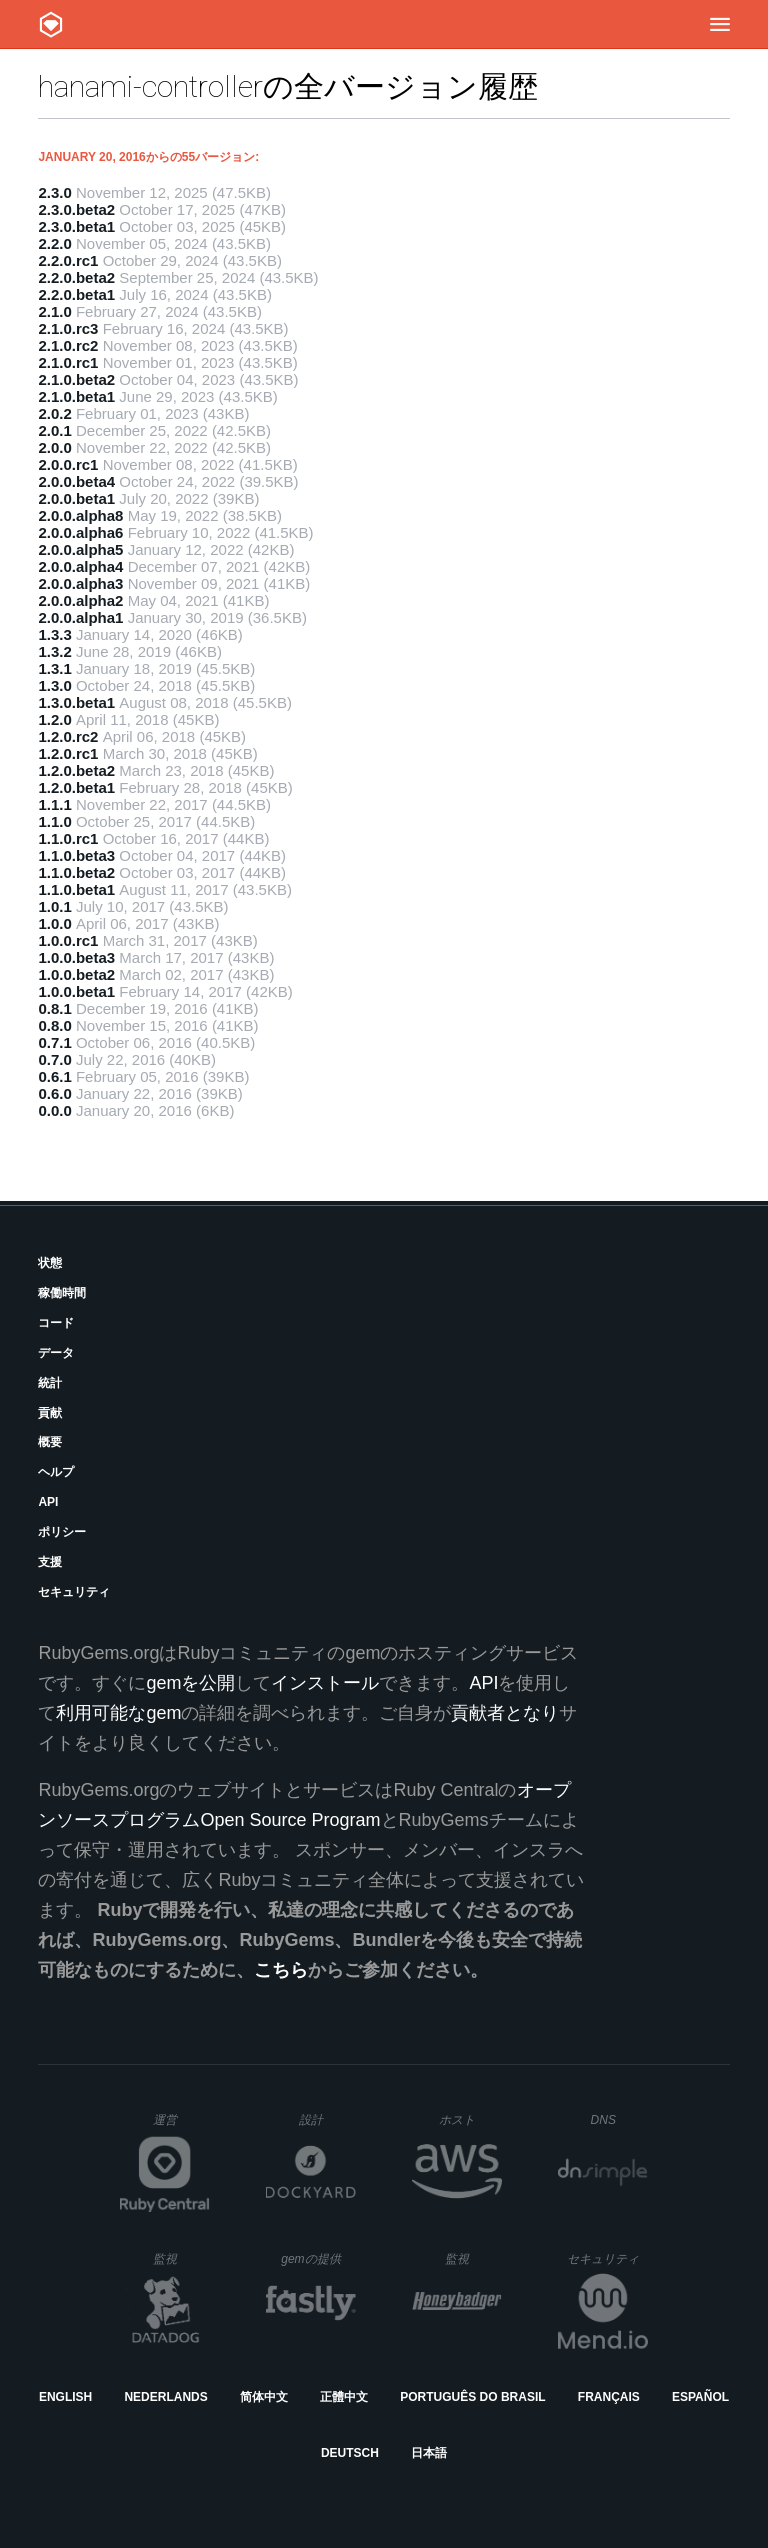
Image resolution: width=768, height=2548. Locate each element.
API (48, 1502)
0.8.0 (54, 1025)
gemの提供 (318, 2258)
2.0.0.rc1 (68, 464)
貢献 (50, 1413)
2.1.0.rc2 (68, 345)
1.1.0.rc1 (68, 838)
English (65, 2397)
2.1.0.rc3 (68, 328)
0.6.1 (54, 1076)
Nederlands (165, 2397)
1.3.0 (54, 685)
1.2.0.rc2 (68, 736)
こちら (281, 1970)
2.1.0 (54, 311)
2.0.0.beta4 (76, 481)
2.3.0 (54, 192)
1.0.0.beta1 (76, 991)
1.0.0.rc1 (68, 940)
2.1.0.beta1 (76, 396)
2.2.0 (54, 243)
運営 (181, 2126)
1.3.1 (54, 668)
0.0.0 (54, 1110)
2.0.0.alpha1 (80, 617)
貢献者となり (505, 1713)
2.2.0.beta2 (76, 277)
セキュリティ (74, 1592)
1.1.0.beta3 (76, 855)
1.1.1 (54, 804)
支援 (50, 1562)
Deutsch (350, 2453)
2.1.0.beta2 (76, 379)
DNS (620, 2120)
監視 (181, 2258)
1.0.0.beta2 (76, 974)
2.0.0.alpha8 (80, 515)
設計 (327, 2119)
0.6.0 (54, 1093)
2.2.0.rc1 (68, 260)
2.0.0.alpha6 (80, 532)
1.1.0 (54, 821)
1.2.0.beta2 (76, 770)
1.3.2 (54, 651)
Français (609, 2397)
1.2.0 (54, 719)
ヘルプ (56, 1472)
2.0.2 (54, 413)
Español (700, 2397)
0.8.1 (54, 1008)
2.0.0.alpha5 (80, 549)
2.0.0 (54, 447)
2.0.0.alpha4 (80, 566)
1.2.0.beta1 (76, 787)
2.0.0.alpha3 (80, 583)
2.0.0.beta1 (76, 498)
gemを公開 (190, 1683)
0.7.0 (54, 1059)
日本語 (429, 2453)
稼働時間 (62, 1293)
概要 (50, 1442)
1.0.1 (54, 906)
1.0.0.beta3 (76, 957)
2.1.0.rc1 (68, 362)
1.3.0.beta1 (76, 702)
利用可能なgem (118, 1713)
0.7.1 (54, 1042)
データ (56, 1353)
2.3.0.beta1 (76, 226)
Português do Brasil (472, 2397)
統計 (50, 1383)
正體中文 (344, 2397)
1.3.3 (54, 634)
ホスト (470, 2119)
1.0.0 (54, 923)
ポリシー (62, 1532)
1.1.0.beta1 (76, 889)
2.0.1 (54, 430)
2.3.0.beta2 (76, 209)
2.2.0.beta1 (76, 294)
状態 (50, 1263)
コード (56, 1323)
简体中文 (264, 2397)
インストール (325, 1683)
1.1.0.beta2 (76, 872)
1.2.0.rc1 (68, 753)
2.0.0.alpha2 (80, 600)
